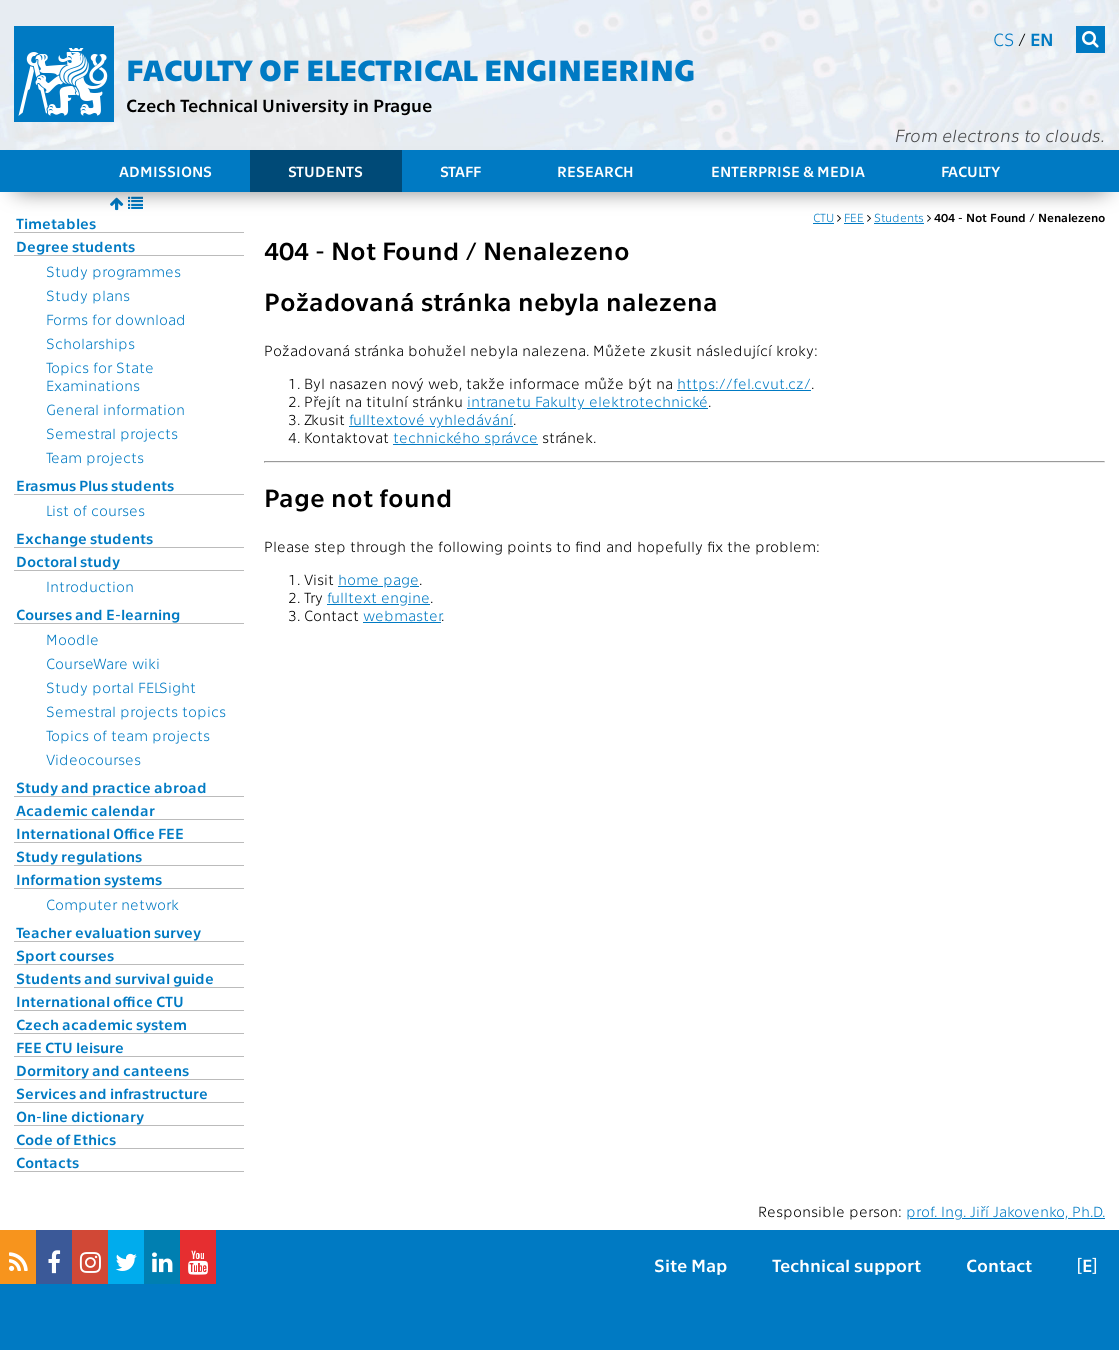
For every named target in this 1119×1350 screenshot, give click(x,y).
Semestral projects (112, 433)
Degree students (75, 246)
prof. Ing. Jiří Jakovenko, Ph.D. (1005, 1211)
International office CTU (100, 1001)
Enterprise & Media (788, 171)
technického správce (465, 437)
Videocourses (93, 759)
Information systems (89, 879)
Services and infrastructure (112, 1093)
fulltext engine (378, 597)
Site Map (690, 1264)
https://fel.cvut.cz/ (744, 383)
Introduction (90, 586)
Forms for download (116, 319)
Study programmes (113, 271)
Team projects (95, 457)
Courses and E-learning (98, 614)
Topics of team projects (128, 735)
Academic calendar (85, 810)
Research (595, 171)
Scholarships (90, 343)
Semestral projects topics (136, 711)
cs (1003, 38)
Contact (999, 1264)
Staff (460, 171)
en (1042, 38)
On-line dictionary (80, 1116)
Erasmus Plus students (95, 485)
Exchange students (84, 538)
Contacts (47, 1162)
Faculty (970, 171)
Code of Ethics (66, 1139)
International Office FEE (100, 833)
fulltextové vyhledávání (431, 419)
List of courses (95, 510)
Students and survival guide (115, 978)
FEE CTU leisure (70, 1047)
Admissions (165, 171)
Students (325, 171)
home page (378, 579)
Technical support (846, 1264)
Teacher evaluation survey (108, 932)
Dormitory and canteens (102, 1070)
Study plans (88, 295)
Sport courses (65, 955)
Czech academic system (101, 1024)
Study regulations (79, 856)
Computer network (112, 904)
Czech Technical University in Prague (279, 104)
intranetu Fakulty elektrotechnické (587, 401)
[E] (1087, 1264)
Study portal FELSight (121, 687)
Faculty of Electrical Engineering (410, 68)
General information (115, 409)
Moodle (72, 639)
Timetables (56, 223)
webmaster (402, 615)
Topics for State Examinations (100, 376)
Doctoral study (68, 561)
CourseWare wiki (103, 663)
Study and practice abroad (111, 787)
